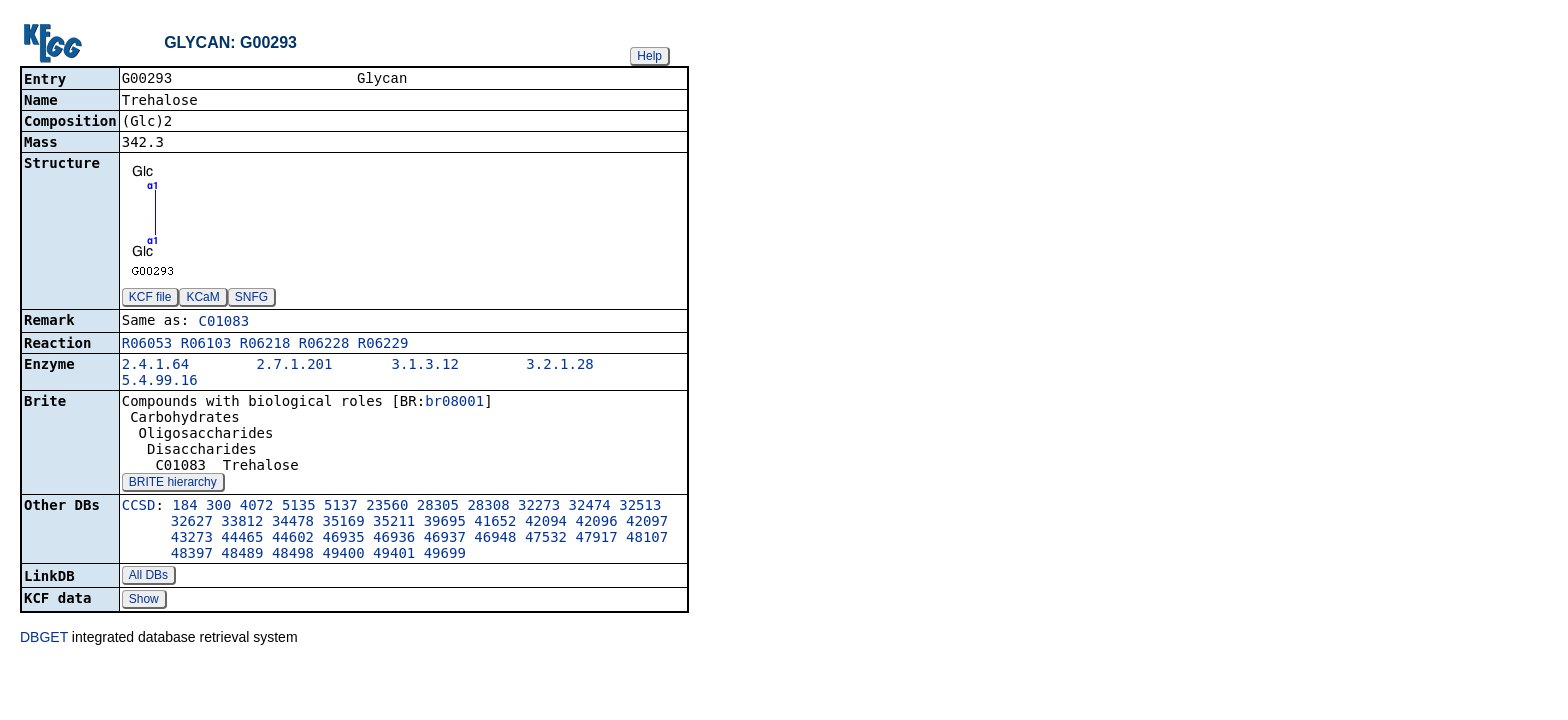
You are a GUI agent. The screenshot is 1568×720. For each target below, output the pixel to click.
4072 (257, 507)
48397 (192, 555)
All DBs (148, 577)
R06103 (206, 345)
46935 (344, 539)
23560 (387, 507)
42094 (546, 523)
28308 (488, 507)
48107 (647, 539)
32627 (192, 523)
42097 (647, 523)
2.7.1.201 (295, 366)
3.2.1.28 (559, 366)
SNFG (251, 299)
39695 (445, 523)
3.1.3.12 (424, 366)
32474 (590, 507)
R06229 (383, 345)
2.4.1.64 (155, 366)
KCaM (202, 299)
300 (218, 507)
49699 (445, 555)
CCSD (139, 507)
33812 (242, 523)
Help (649, 56)
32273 (539, 507)
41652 (495, 523)
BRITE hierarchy (173, 484)
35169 (344, 523)
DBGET (44, 639)
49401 (394, 555)
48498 (293, 555)
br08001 (454, 403)
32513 (640, 507)
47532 (546, 539)
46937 (445, 539)
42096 (596, 523)
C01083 (224, 323)
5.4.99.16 (160, 382)
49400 (344, 555)
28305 (438, 507)
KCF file (150, 299)
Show (144, 601)
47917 (596, 539)
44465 (242, 539)
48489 (242, 555)
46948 (495, 539)
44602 (293, 539)
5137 (341, 507)
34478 (293, 523)
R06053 (147, 345)
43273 (192, 539)
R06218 (265, 345)
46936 (394, 539)
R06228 (324, 345)
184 (184, 507)
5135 (299, 507)
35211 (394, 523)
